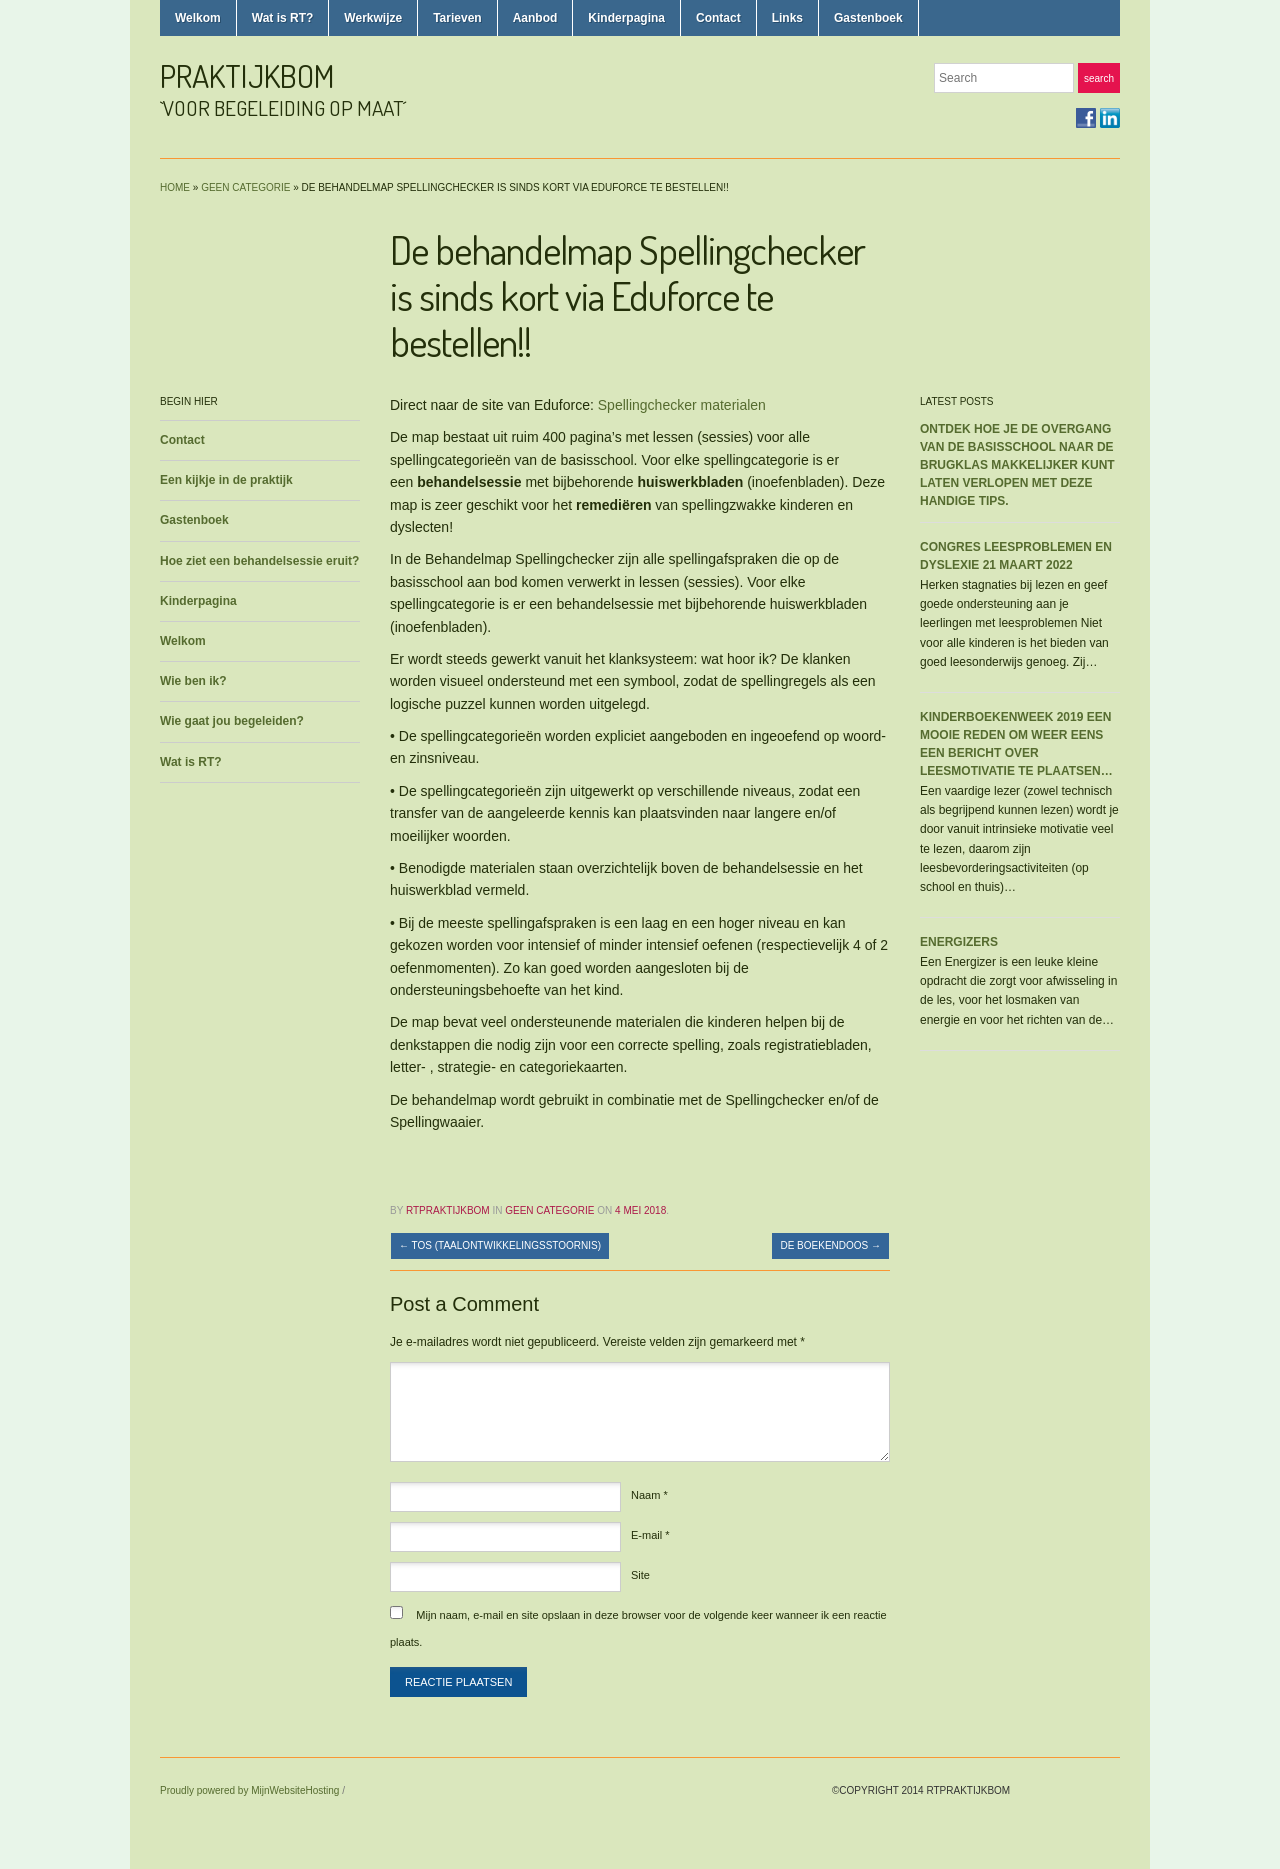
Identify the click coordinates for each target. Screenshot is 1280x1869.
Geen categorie (245, 187)
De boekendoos (830, 1245)
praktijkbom (247, 75)
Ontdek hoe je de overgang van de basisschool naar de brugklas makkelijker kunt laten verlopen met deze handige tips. (1017, 465)
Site (640, 1575)
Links (787, 18)
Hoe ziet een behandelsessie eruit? (259, 561)
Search (1099, 78)
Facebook (1086, 118)
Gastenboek (868, 18)
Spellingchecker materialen (682, 405)
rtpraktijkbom (448, 1210)
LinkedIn (1110, 118)
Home (175, 187)
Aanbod (535, 18)
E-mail (650, 1535)
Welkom (198, 18)
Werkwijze (373, 18)
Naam (649, 1495)
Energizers (959, 942)
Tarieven (457, 18)
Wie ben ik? (193, 681)
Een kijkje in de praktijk (226, 480)
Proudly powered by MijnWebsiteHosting (249, 1790)
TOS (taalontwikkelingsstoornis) (500, 1245)
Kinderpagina (626, 18)
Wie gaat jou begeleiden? (232, 721)
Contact (718, 18)
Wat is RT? (283, 18)
